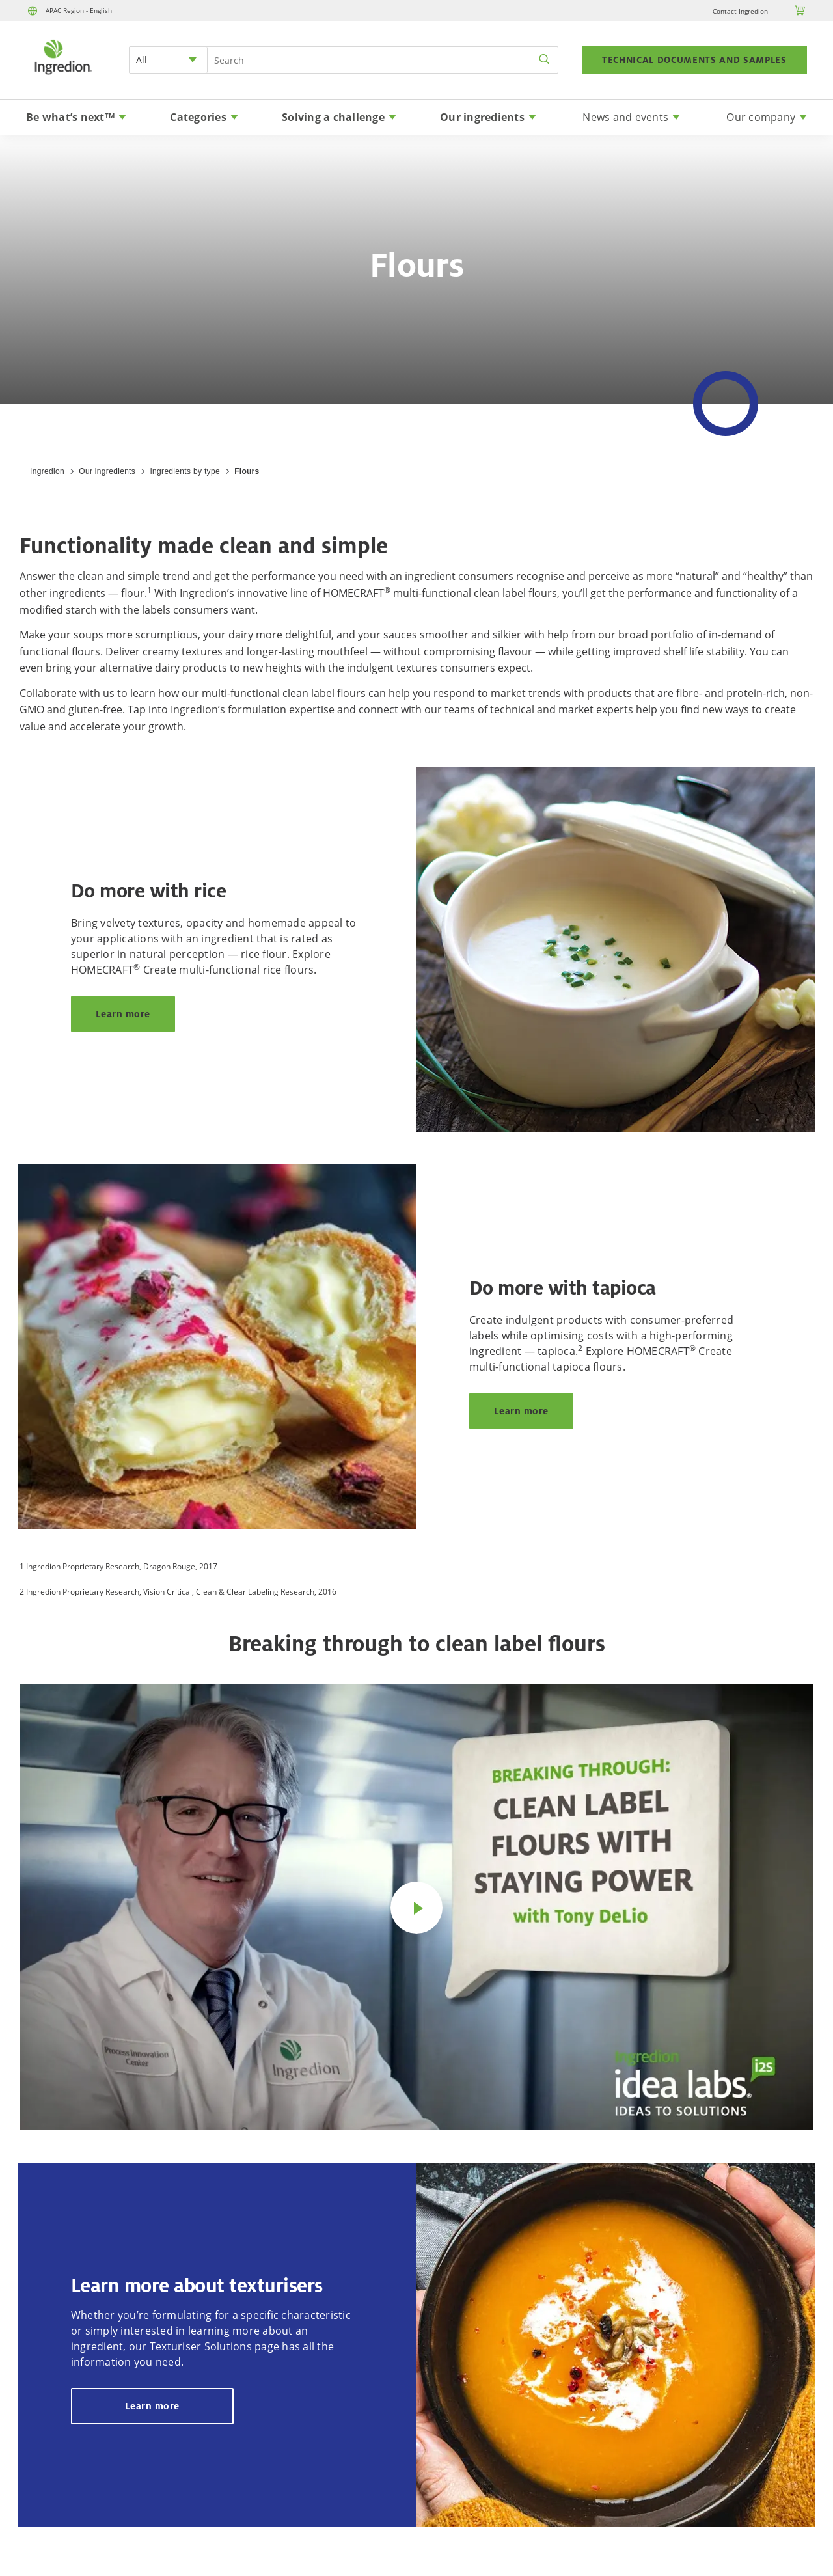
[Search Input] (383, 60)
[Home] (62, 76)
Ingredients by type (184, 471)
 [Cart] (800, 10)
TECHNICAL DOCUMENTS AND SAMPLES (694, 60)
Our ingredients (107, 471)
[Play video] (416, 1908)
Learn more (123, 1013)
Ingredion (47, 471)
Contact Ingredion (740, 11)
